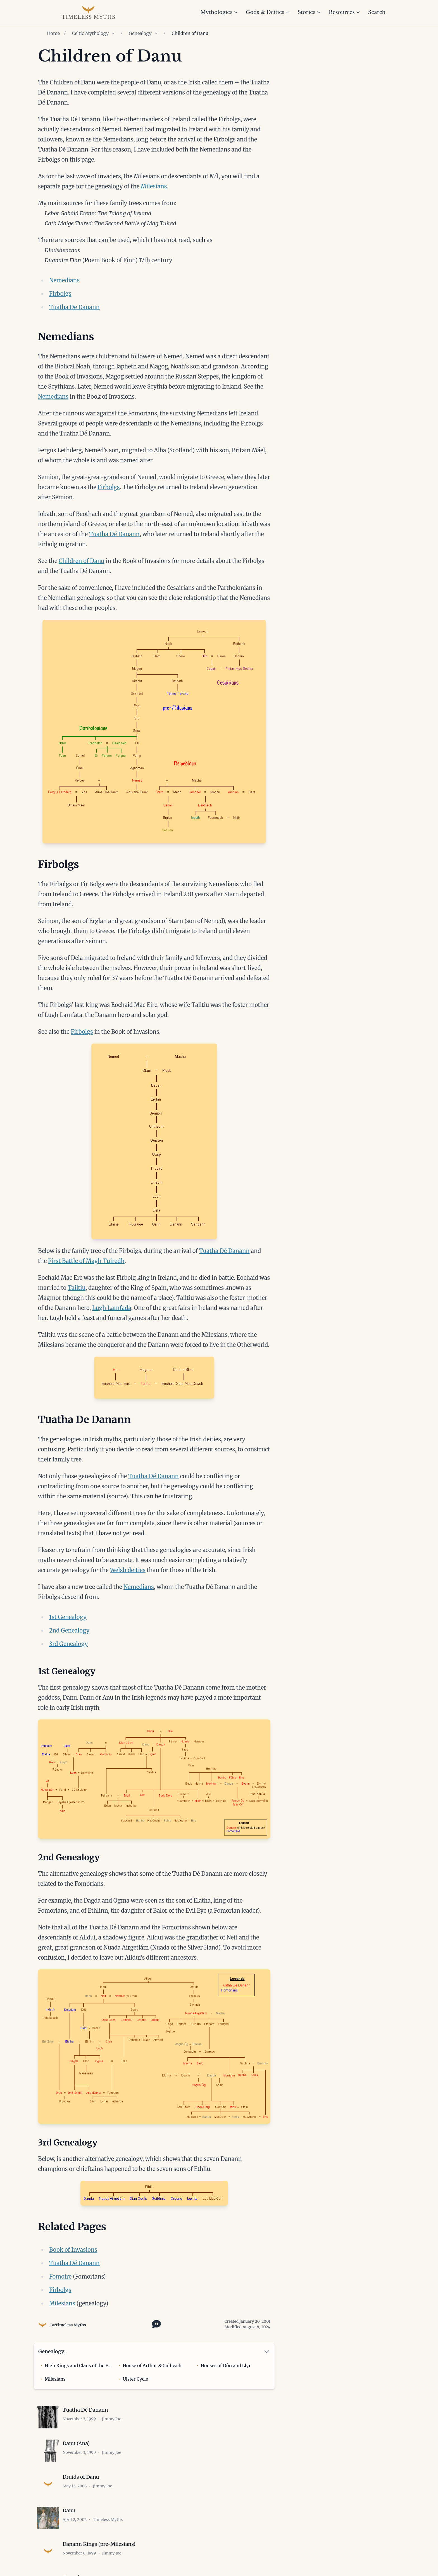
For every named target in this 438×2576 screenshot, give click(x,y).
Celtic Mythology (90, 33)
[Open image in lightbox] (154, 731)
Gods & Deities (268, 12)
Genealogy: (51, 2351)
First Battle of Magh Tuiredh (86, 1260)
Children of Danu (81, 560)
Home (53, 33)
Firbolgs (60, 293)
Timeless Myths (70, 2324)
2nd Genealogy (69, 1630)
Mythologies (219, 12)
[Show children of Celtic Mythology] (113, 33)
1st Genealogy (68, 1617)
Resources (344, 12)
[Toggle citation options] (155, 2324)
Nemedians (64, 280)
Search (376, 12)
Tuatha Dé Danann (114, 534)
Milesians (154, 186)
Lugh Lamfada (111, 1307)
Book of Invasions (73, 2249)
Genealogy (140, 33)
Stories (309, 12)
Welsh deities (128, 1570)
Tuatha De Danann (74, 307)
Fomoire (60, 2276)
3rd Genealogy (68, 1643)
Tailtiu (76, 1287)
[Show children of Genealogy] (156, 33)
